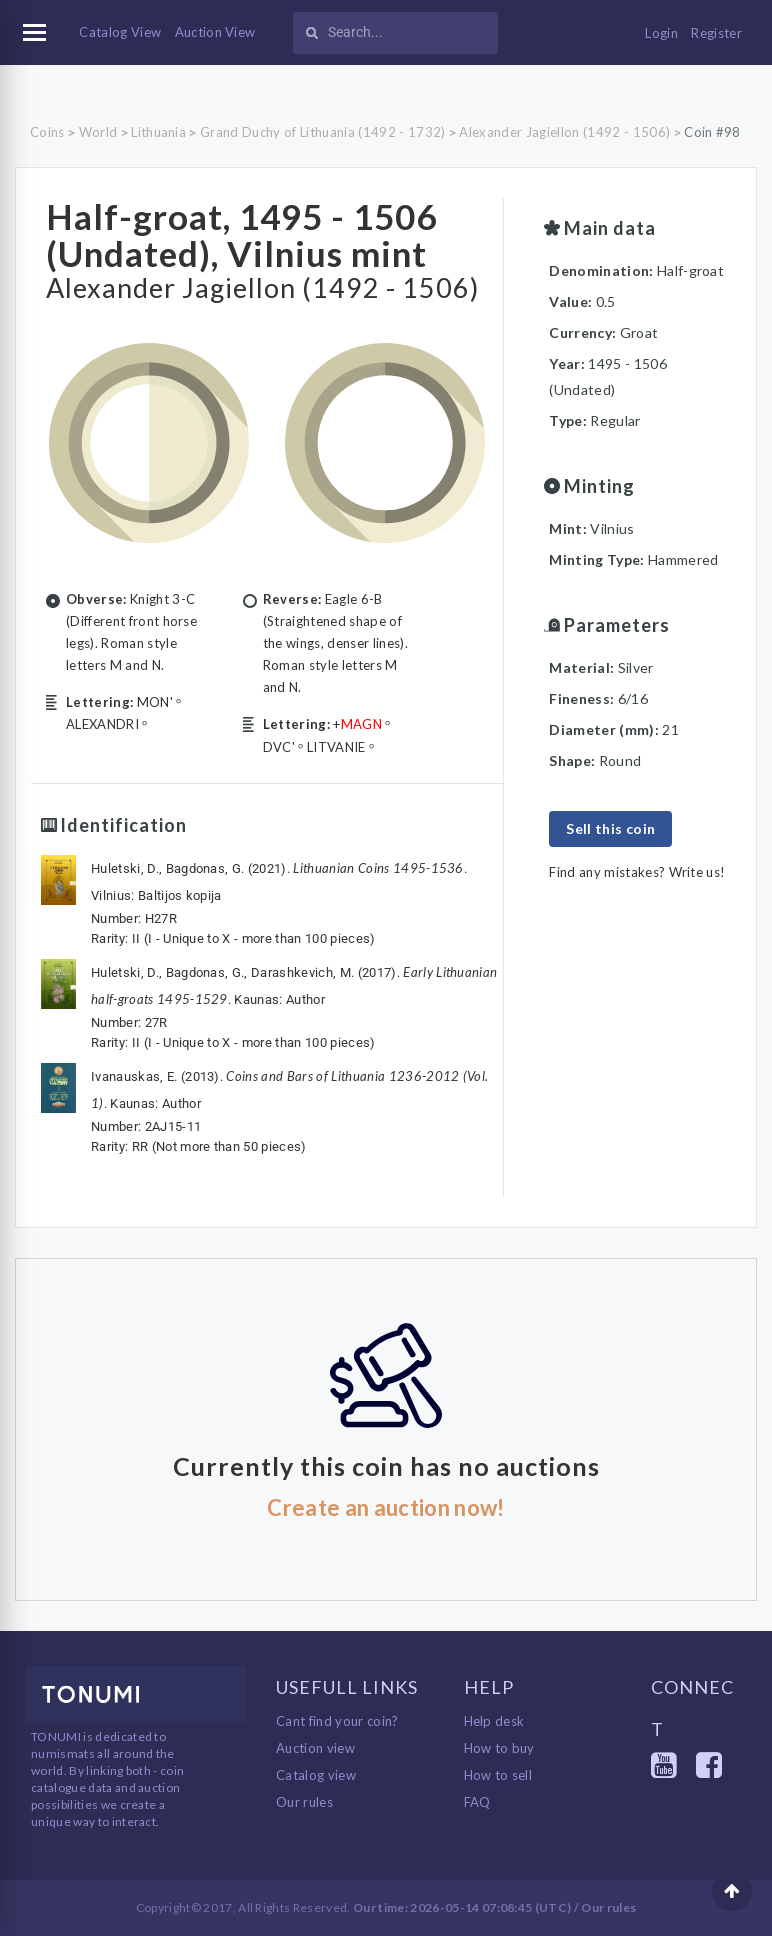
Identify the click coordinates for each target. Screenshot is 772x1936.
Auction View (215, 32)
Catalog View (120, 32)
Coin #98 (712, 132)
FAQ (477, 1802)
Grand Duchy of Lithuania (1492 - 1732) (322, 132)
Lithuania (158, 132)
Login (661, 33)
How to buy (499, 1748)
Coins (47, 132)
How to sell (498, 1775)
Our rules (304, 1802)
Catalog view (316, 1775)
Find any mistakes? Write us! (637, 872)
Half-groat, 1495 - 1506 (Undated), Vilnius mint (241, 234)
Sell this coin (610, 828)
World (98, 132)
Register (716, 33)
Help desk (494, 1721)
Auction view (315, 1748)
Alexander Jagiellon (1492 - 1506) (564, 132)
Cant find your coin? (337, 1721)
